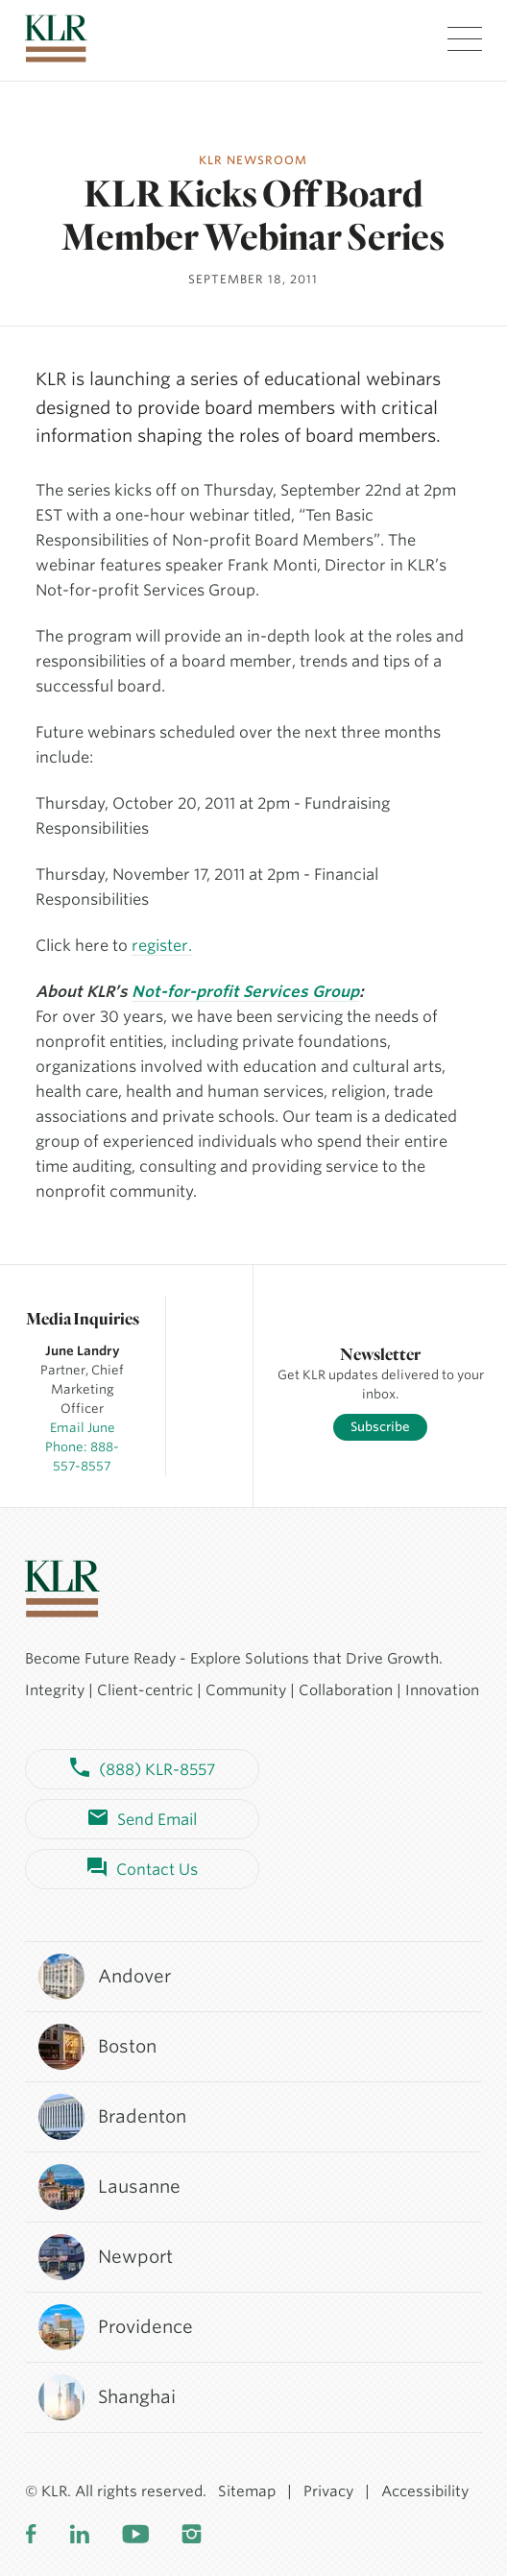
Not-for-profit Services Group (245, 992)
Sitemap (247, 2491)
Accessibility (425, 2491)
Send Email (142, 1819)
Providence (114, 2327)
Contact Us (142, 1869)
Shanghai (106, 2397)
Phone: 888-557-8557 (82, 1456)
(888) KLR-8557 (142, 1769)
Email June (82, 1428)
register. (162, 945)
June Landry (82, 1351)
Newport (104, 2257)
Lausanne (108, 2187)
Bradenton (111, 2117)
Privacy (328, 2491)
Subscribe (380, 1427)
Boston (96, 2047)
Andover (103, 1977)
